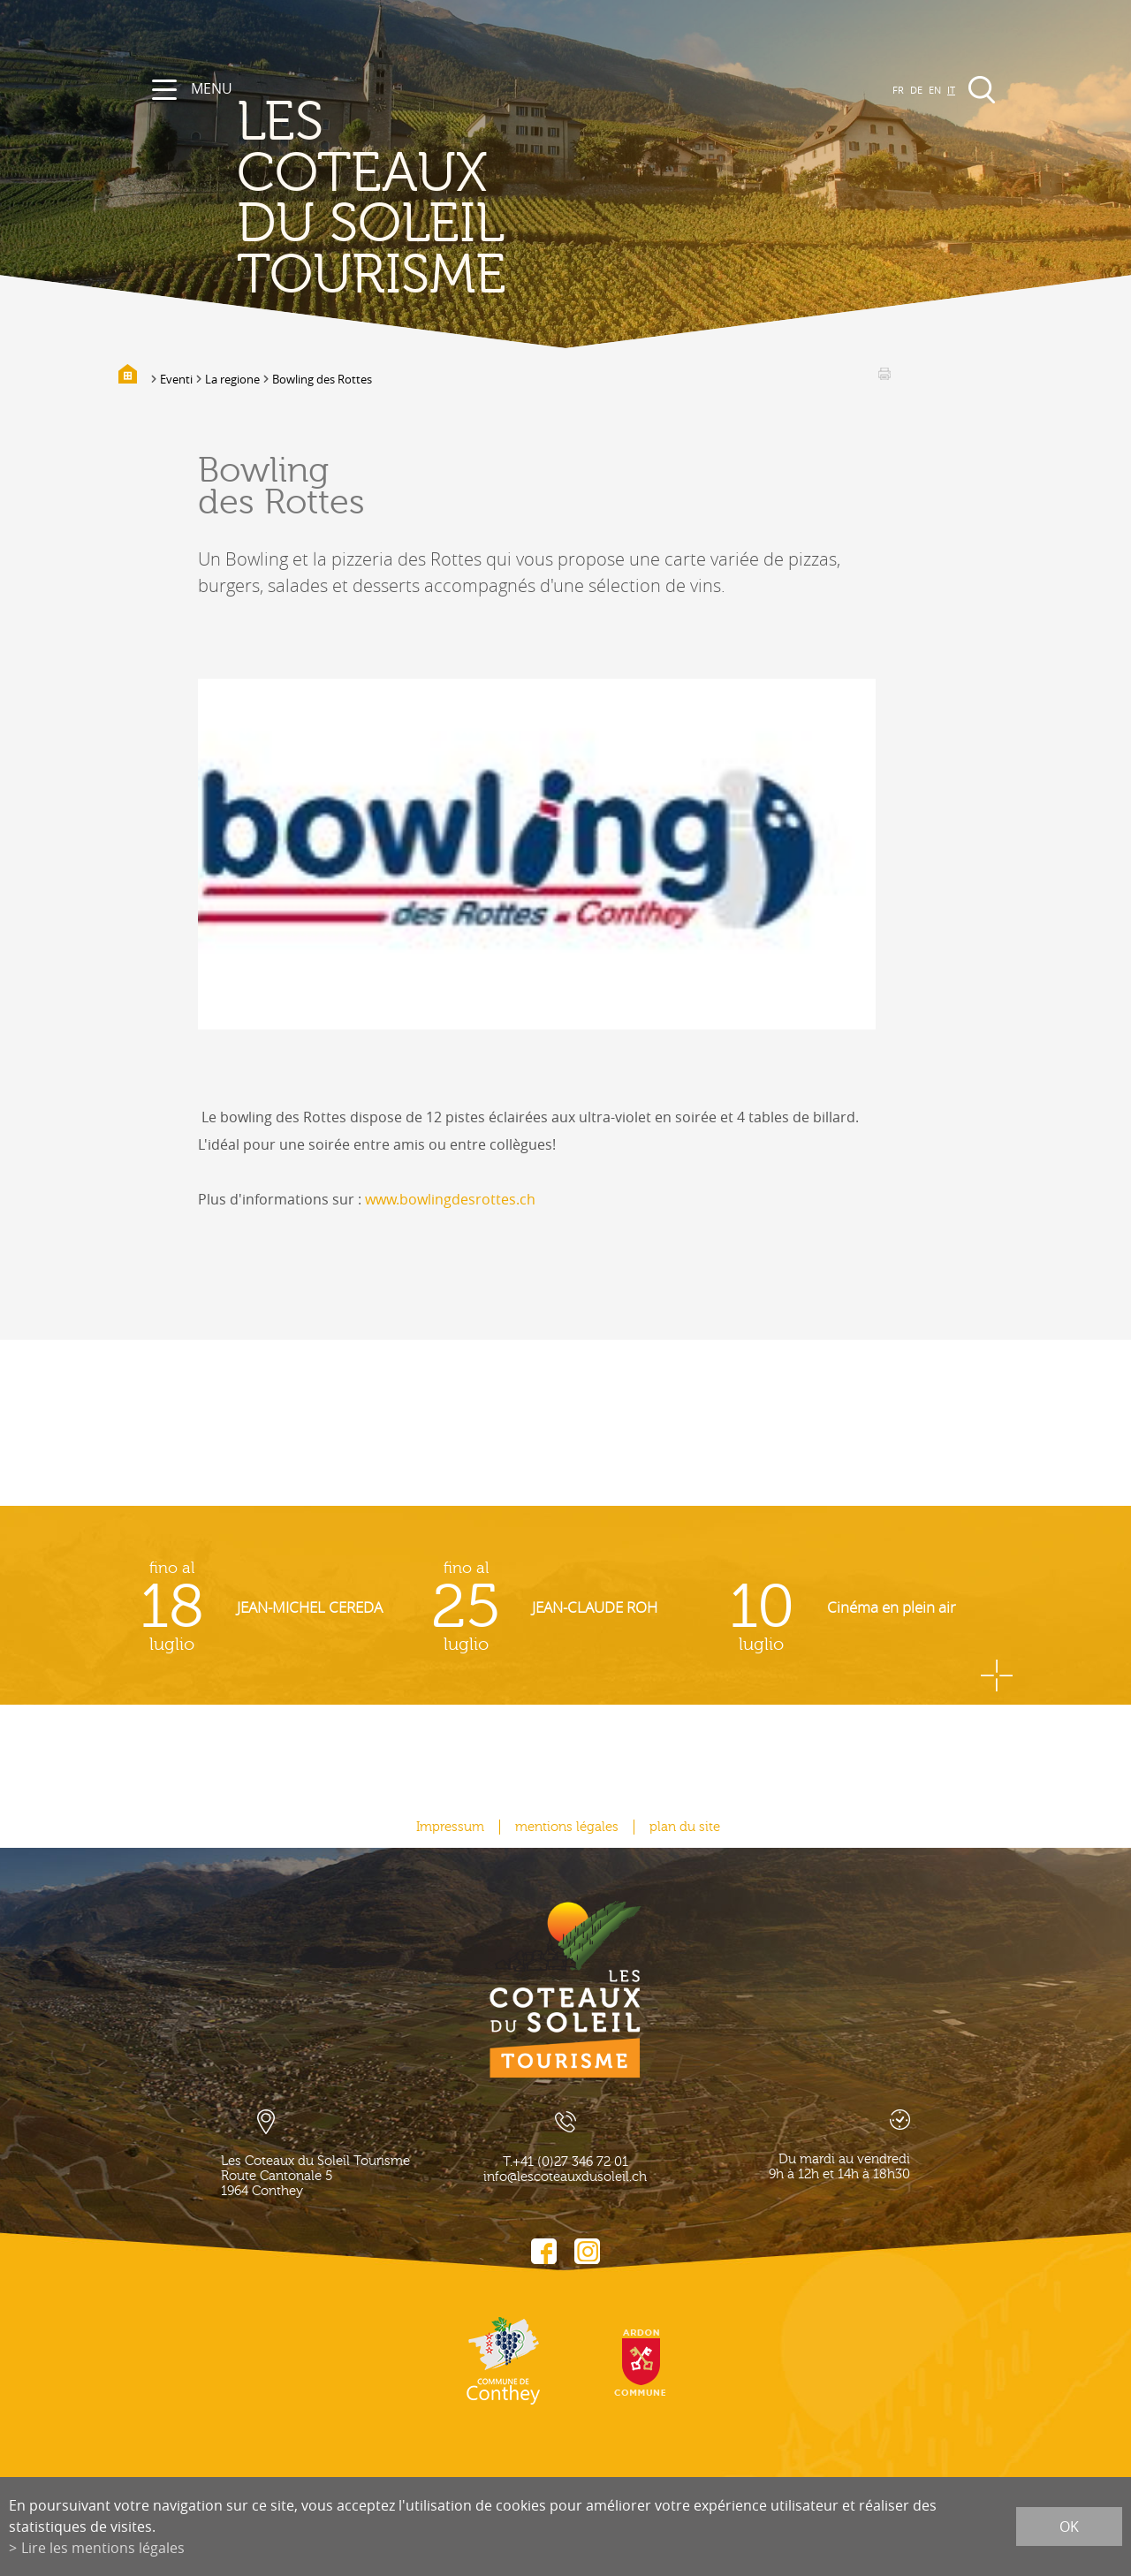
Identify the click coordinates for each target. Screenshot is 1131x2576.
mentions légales (567, 1827)
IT (951, 89)
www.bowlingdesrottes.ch (450, 1199)
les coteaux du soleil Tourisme (371, 199)
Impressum (450, 1827)
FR (898, 89)
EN (935, 89)
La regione (232, 379)
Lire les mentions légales (103, 2547)
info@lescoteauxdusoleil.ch (565, 2177)
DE (916, 89)
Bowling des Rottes (322, 379)
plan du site (684, 1827)
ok (1069, 2526)
